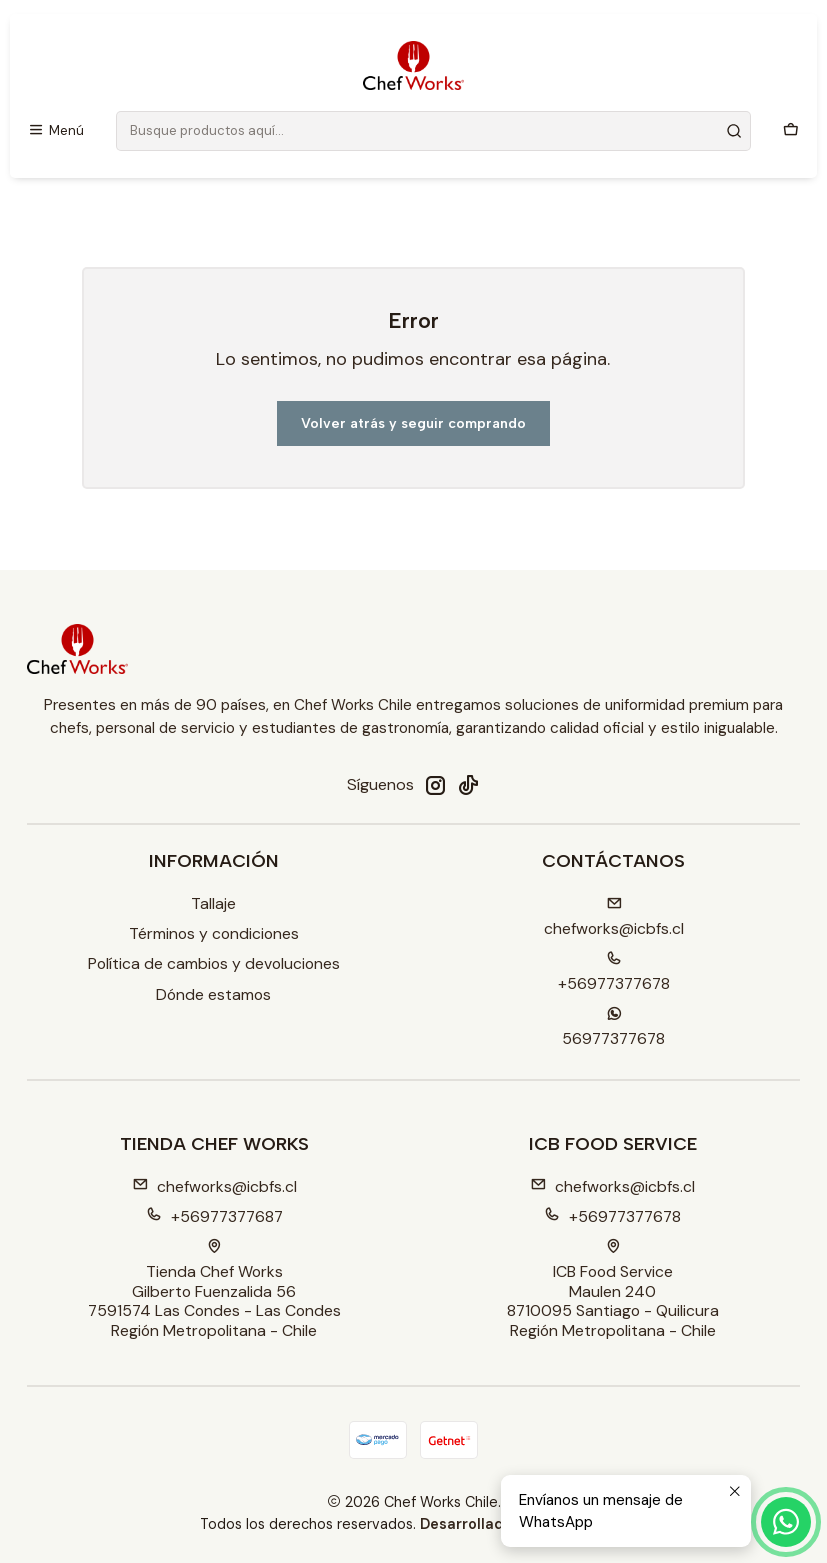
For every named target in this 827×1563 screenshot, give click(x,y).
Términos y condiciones (214, 933)
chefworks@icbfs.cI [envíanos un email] (614, 917)
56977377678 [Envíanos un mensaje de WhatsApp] (613, 1027)
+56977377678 (612, 1216)
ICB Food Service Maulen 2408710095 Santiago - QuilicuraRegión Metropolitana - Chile (613, 1290)
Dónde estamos (213, 994)
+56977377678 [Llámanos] (614, 972)
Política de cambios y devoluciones (214, 963)
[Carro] (790, 130)
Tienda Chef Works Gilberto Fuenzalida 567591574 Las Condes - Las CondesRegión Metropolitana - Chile (214, 1290)
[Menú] (56, 130)
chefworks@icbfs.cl (214, 1186)
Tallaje (213, 903)
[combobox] (433, 131)
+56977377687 (214, 1216)
